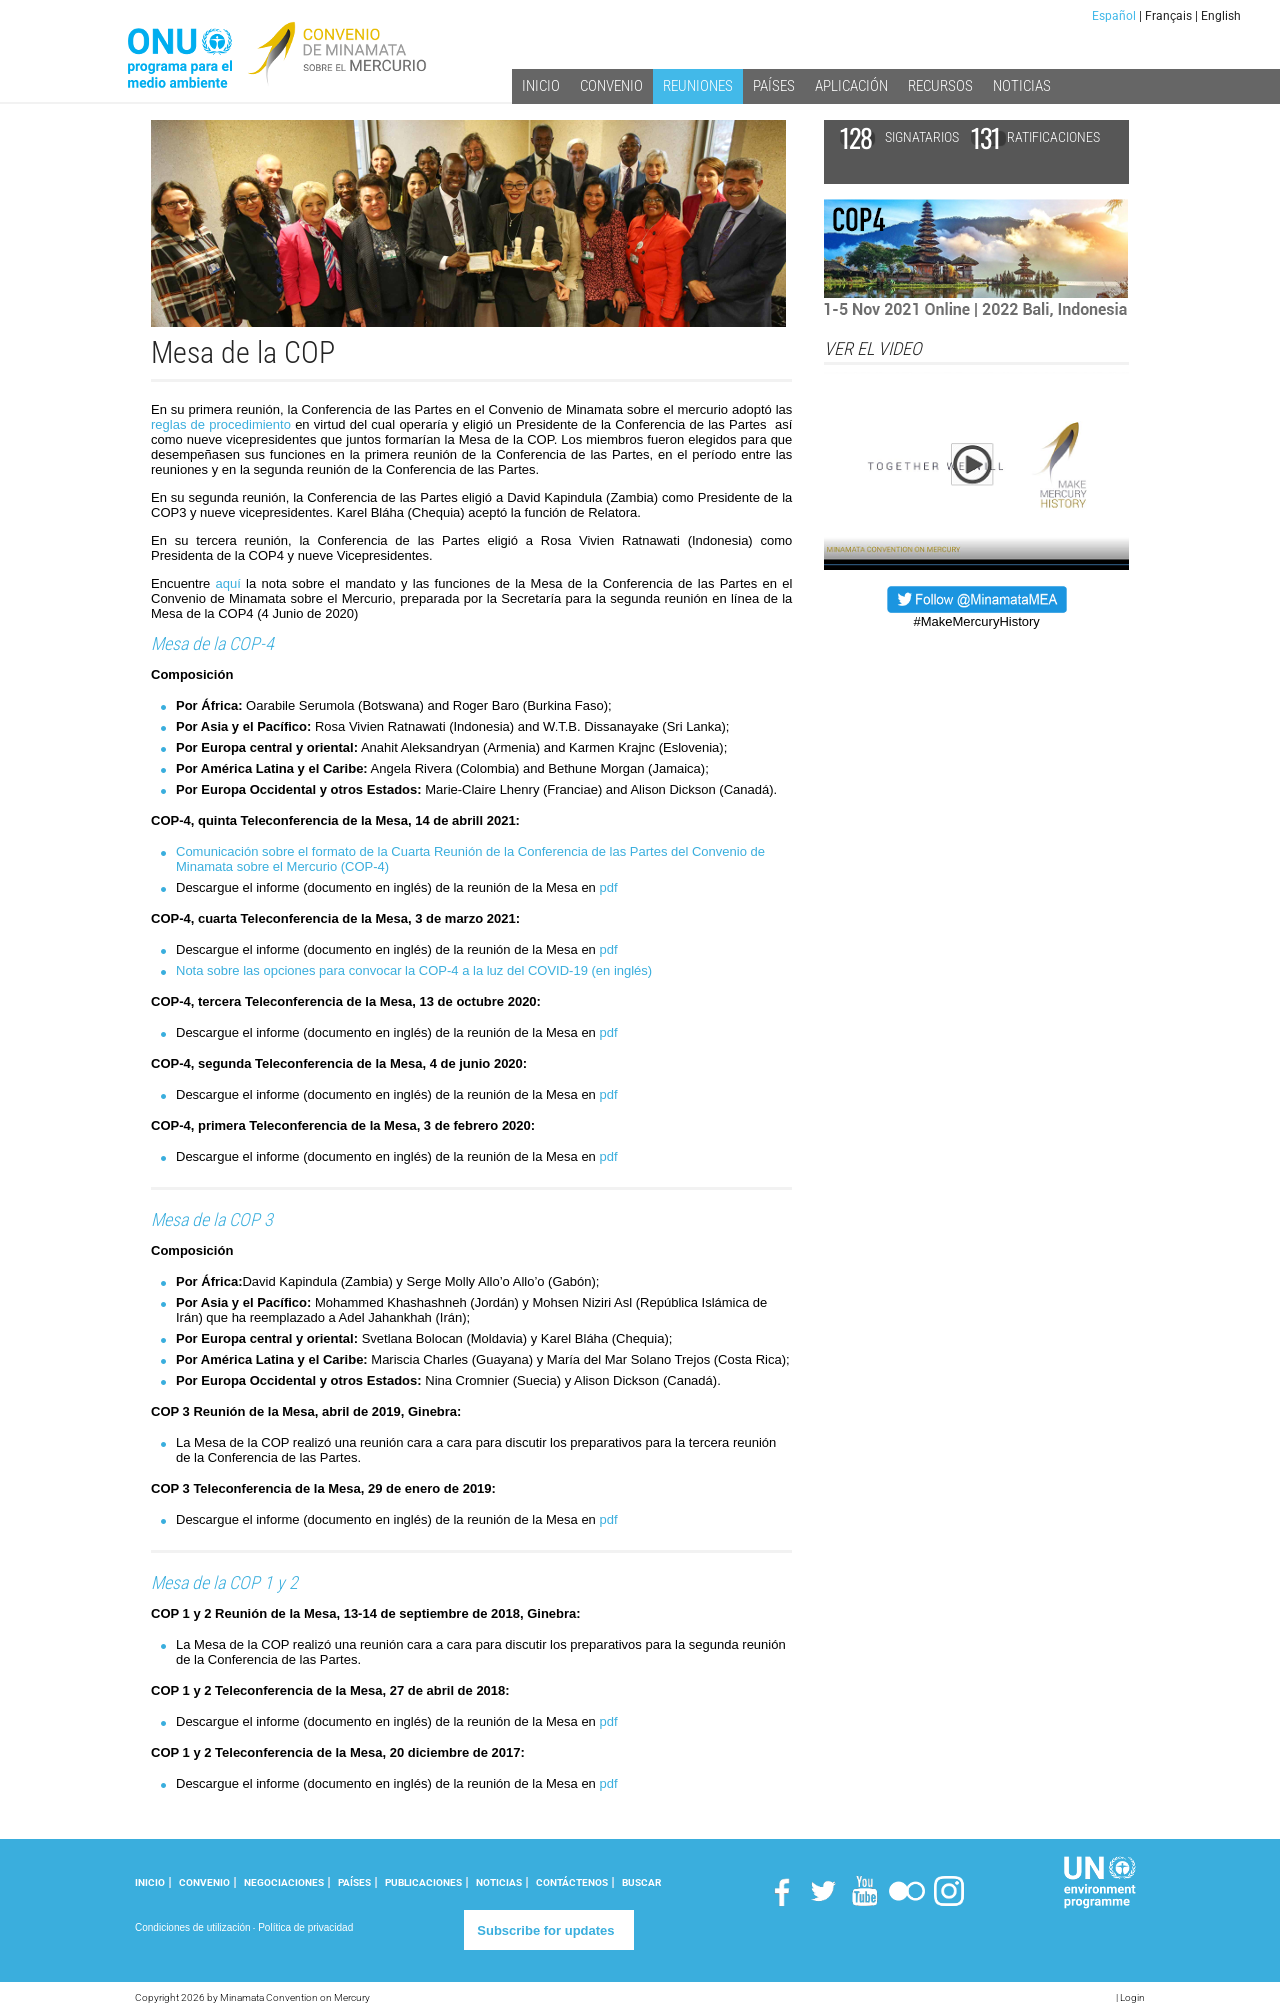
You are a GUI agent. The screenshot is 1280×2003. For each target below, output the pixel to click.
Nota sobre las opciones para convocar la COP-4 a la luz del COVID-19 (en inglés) (414, 970)
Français (1168, 16)
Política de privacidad (305, 1927)
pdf (608, 887)
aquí (228, 583)
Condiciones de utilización (193, 1927)
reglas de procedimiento (221, 424)
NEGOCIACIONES (284, 1882)
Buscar (641, 1882)
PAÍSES (354, 1882)
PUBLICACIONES (423, 1882)
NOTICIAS (499, 1882)
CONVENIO (204, 1882)
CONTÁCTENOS (572, 1882)
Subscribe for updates (545, 1930)
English (1221, 16)
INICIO (150, 1882)
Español (1114, 16)
